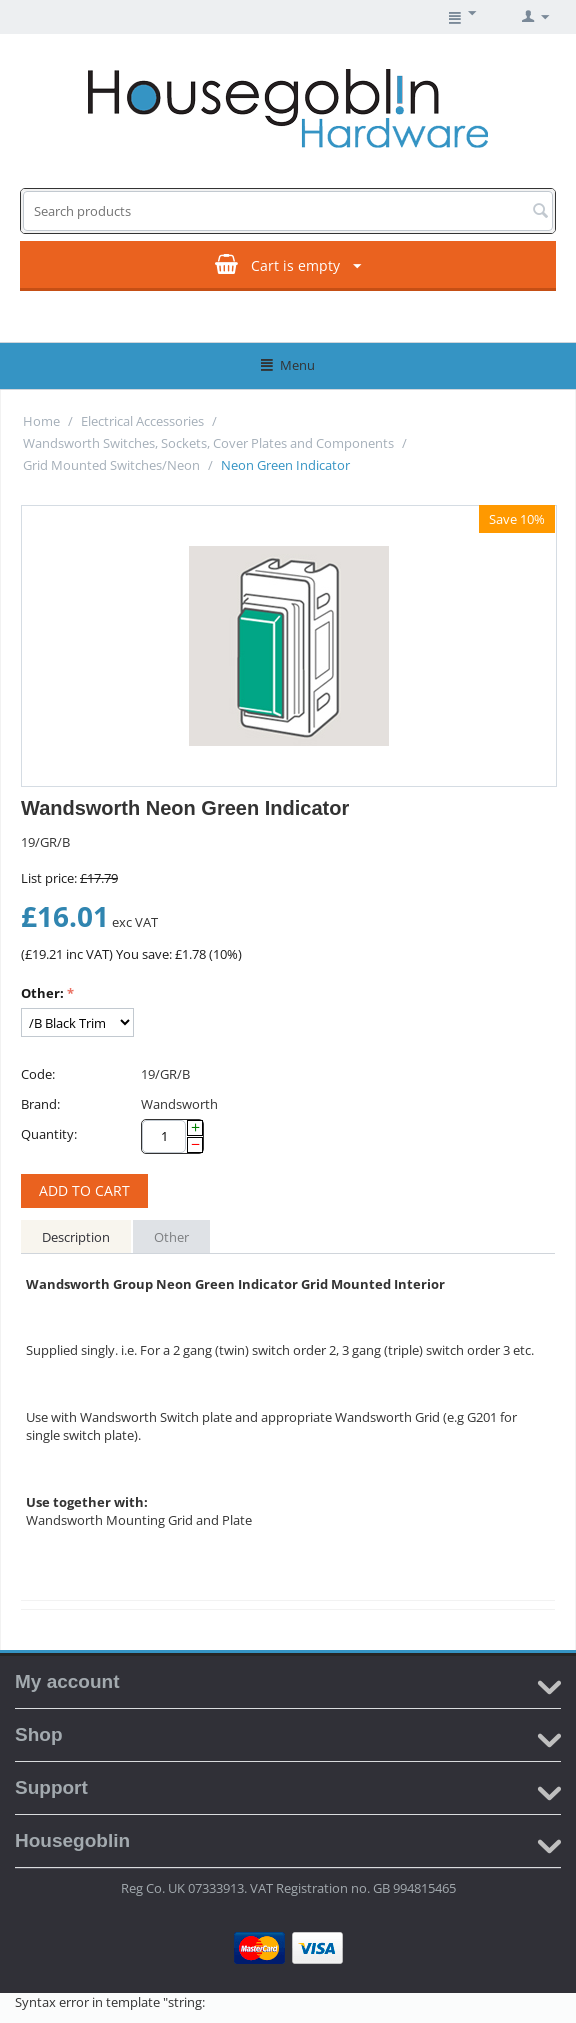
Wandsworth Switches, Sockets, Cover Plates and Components (208, 443)
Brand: (40, 1104)
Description (76, 1237)
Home (41, 421)
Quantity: (49, 1134)
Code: (38, 1074)
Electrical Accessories (142, 421)
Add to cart (84, 1190)
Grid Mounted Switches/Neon (111, 465)
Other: (42, 993)
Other (171, 1237)
